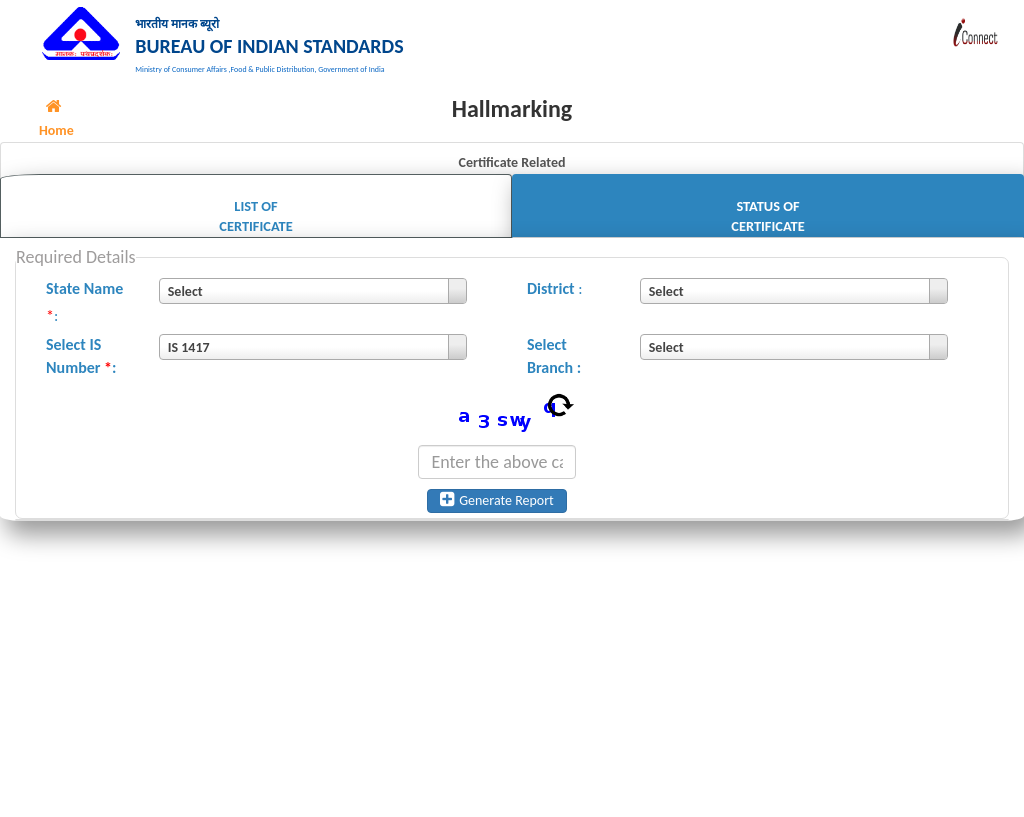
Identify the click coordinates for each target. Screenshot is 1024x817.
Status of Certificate (767, 228)
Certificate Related (511, 175)
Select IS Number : (81, 369)
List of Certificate (255, 228)
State (63, 300)
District (551, 300)
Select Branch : (554, 369)
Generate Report (497, 513)
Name (104, 300)
